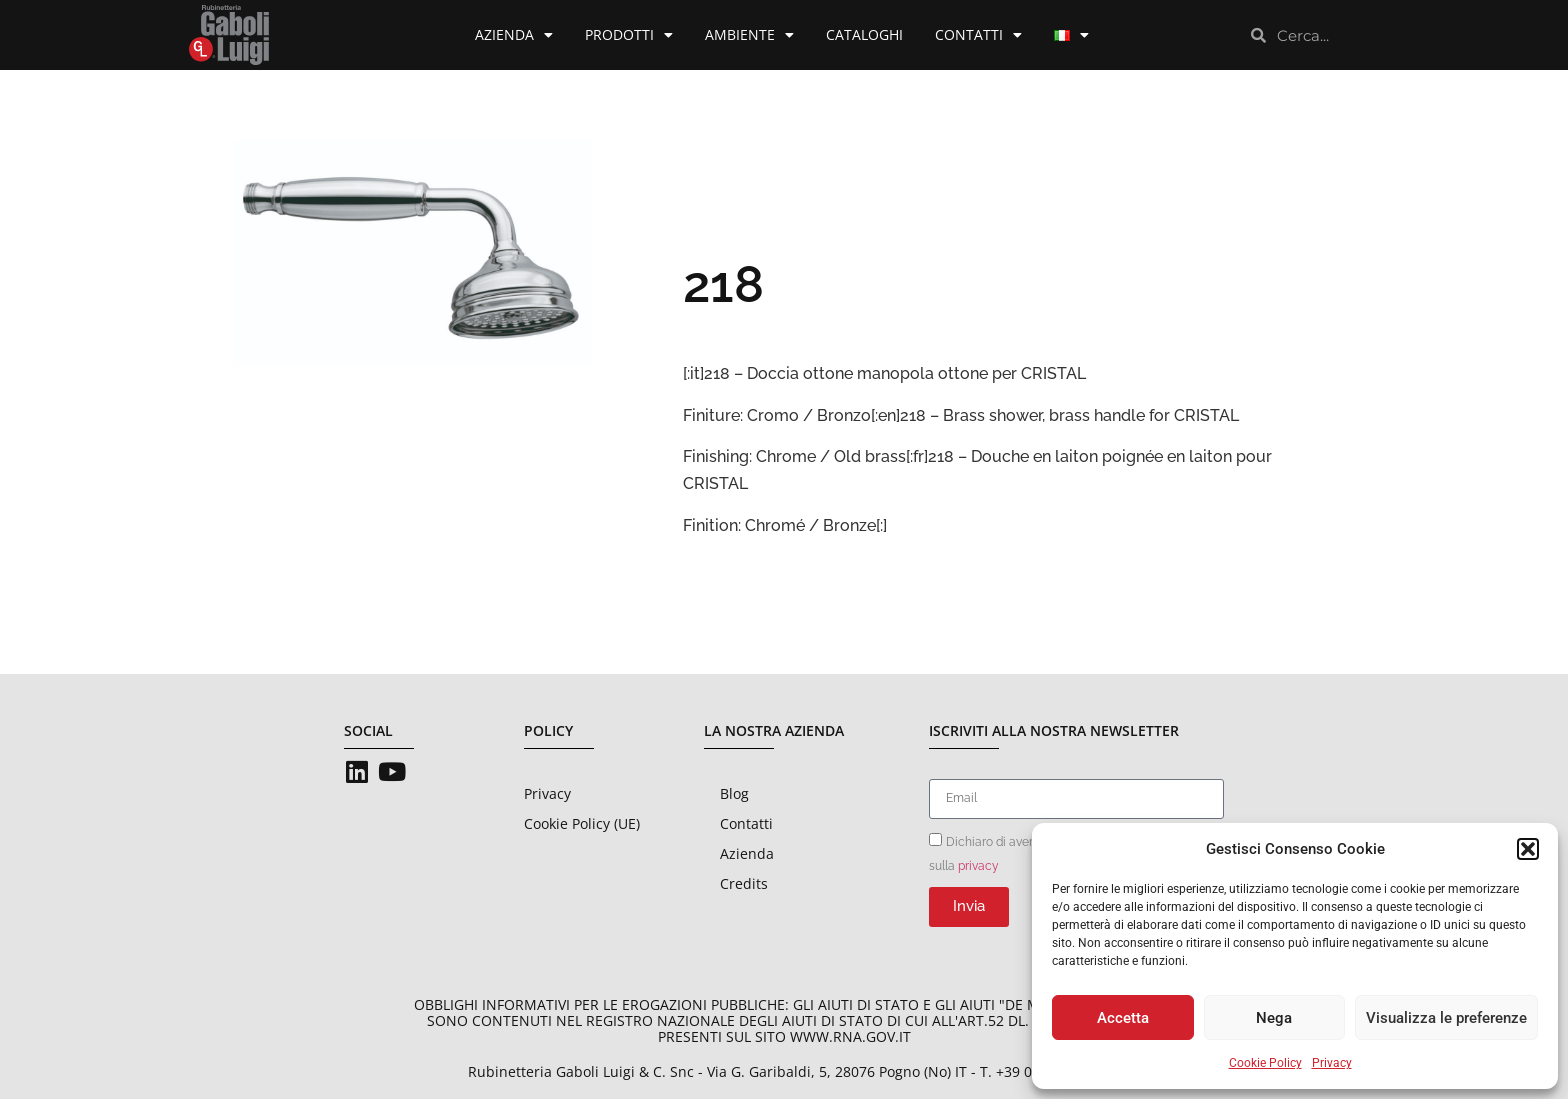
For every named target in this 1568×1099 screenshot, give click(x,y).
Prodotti (629, 35)
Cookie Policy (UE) (582, 823)
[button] (1528, 849)
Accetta (1123, 1018)
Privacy (1332, 1063)
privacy (978, 865)
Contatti (978, 35)
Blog (734, 793)
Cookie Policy (1265, 1063)
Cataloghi (864, 34)
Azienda (514, 35)
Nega (1274, 1018)
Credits (744, 883)
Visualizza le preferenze (1446, 1018)
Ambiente (749, 35)
